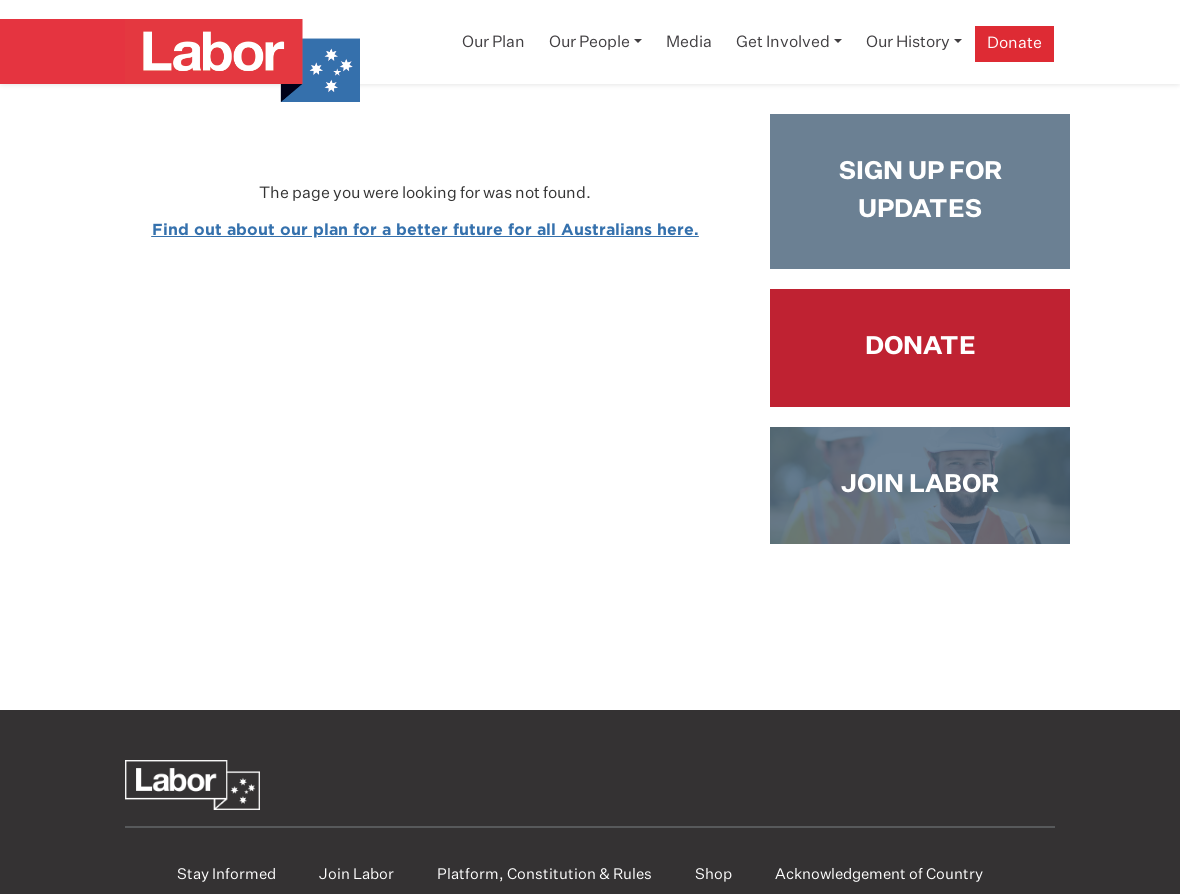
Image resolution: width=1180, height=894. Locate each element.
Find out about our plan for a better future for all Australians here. (425, 229)
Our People (589, 43)
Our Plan (493, 43)
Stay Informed (226, 874)
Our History (908, 43)
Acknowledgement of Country (879, 874)
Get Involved (783, 43)
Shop (713, 874)
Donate (1014, 44)
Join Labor (356, 874)
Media (689, 43)
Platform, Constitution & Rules (544, 874)
